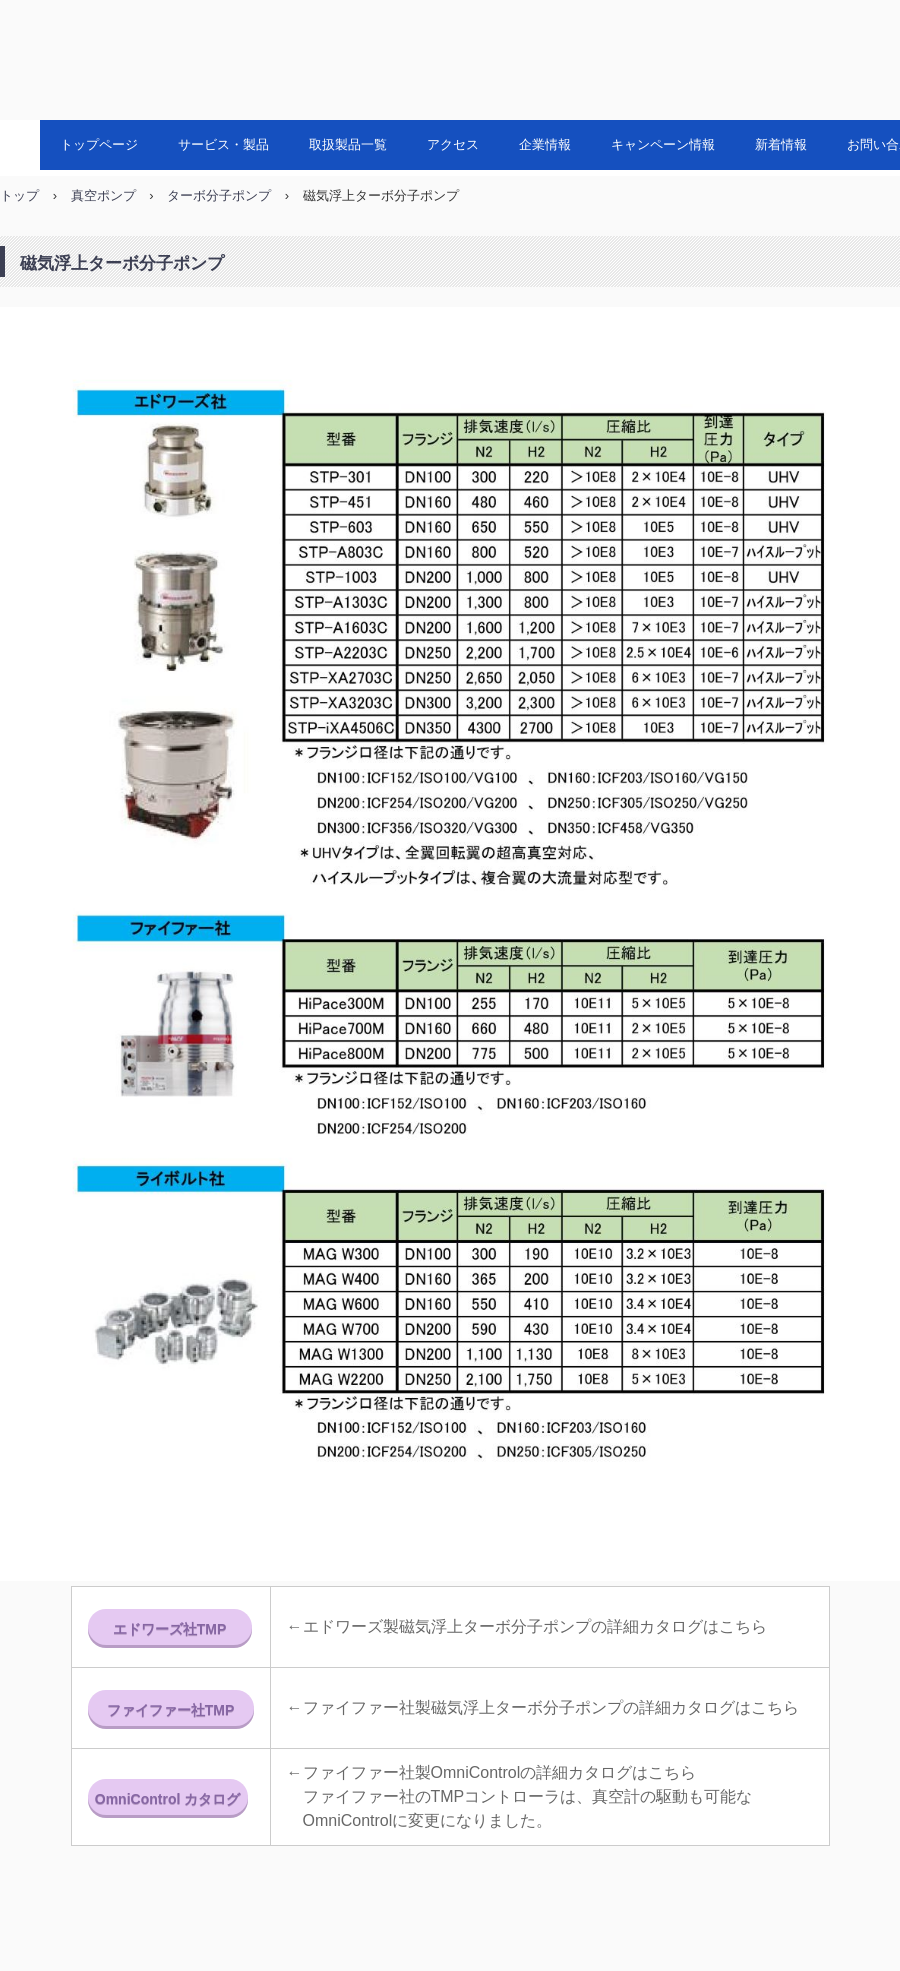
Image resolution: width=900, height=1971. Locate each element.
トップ (19, 195)
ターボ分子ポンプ (219, 195)
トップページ (99, 144)
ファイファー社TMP (171, 1710)
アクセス (453, 144)
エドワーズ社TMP (170, 1629)
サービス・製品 (223, 144)
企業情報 (545, 144)
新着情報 (781, 144)
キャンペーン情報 (663, 144)
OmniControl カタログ (167, 1799)
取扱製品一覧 (348, 144)
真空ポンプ (103, 195)
